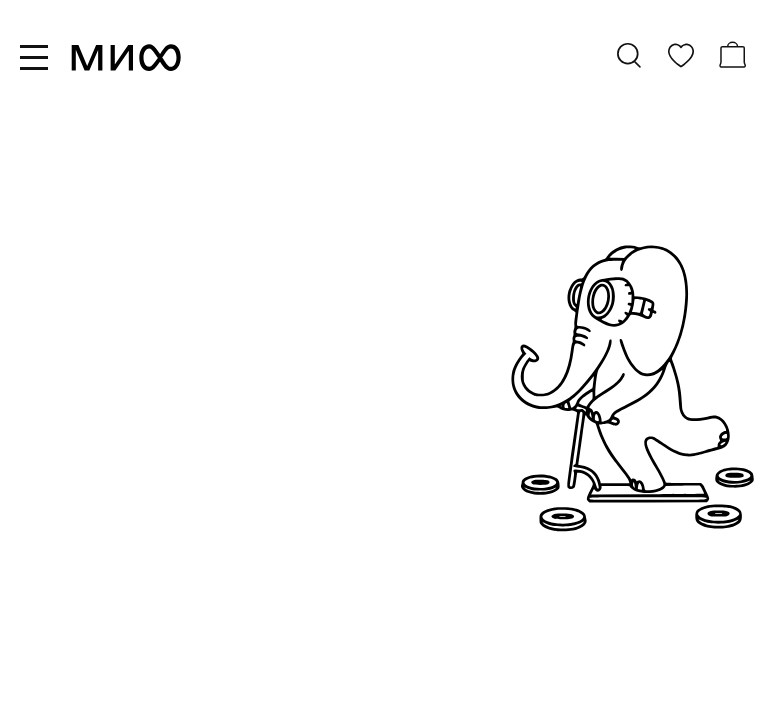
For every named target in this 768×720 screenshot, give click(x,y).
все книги (77, 452)
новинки (72, 482)
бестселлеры (94, 512)
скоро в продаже (111, 542)
